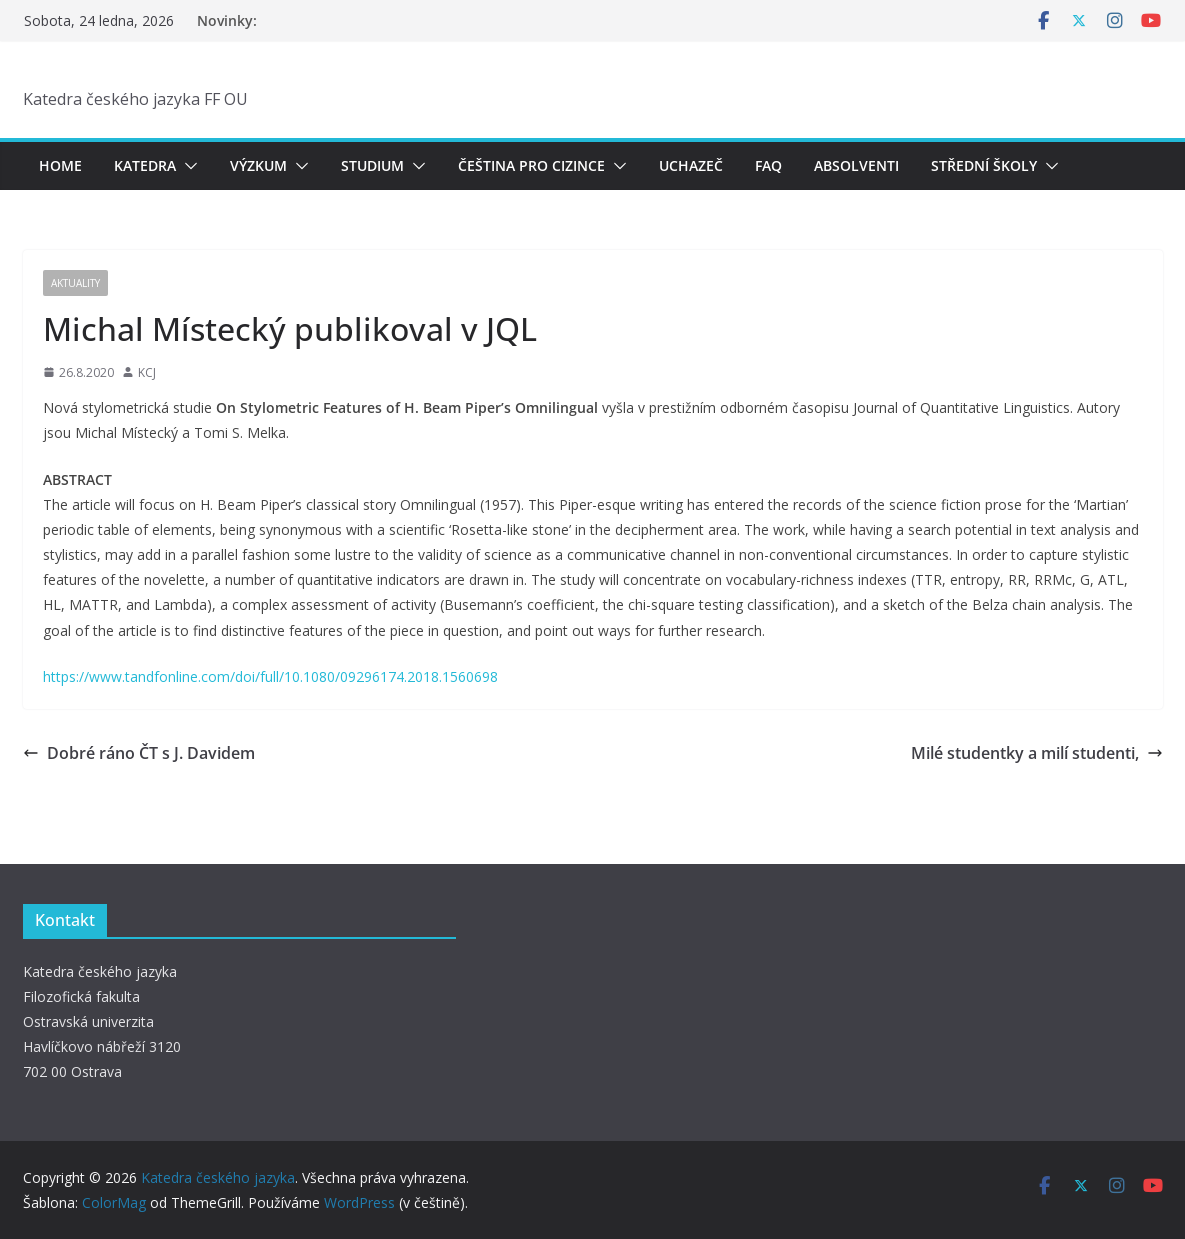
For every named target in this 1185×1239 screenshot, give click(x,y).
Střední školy (984, 165)
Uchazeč (691, 165)
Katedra (145, 165)
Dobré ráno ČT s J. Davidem (139, 753)
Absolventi (856, 165)
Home (60, 165)
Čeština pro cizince (531, 165)
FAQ (768, 165)
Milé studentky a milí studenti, (1037, 753)
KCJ (147, 372)
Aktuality (75, 283)
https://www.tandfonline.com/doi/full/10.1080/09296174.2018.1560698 (270, 676)
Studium (372, 165)
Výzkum (258, 165)
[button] (187, 166)
